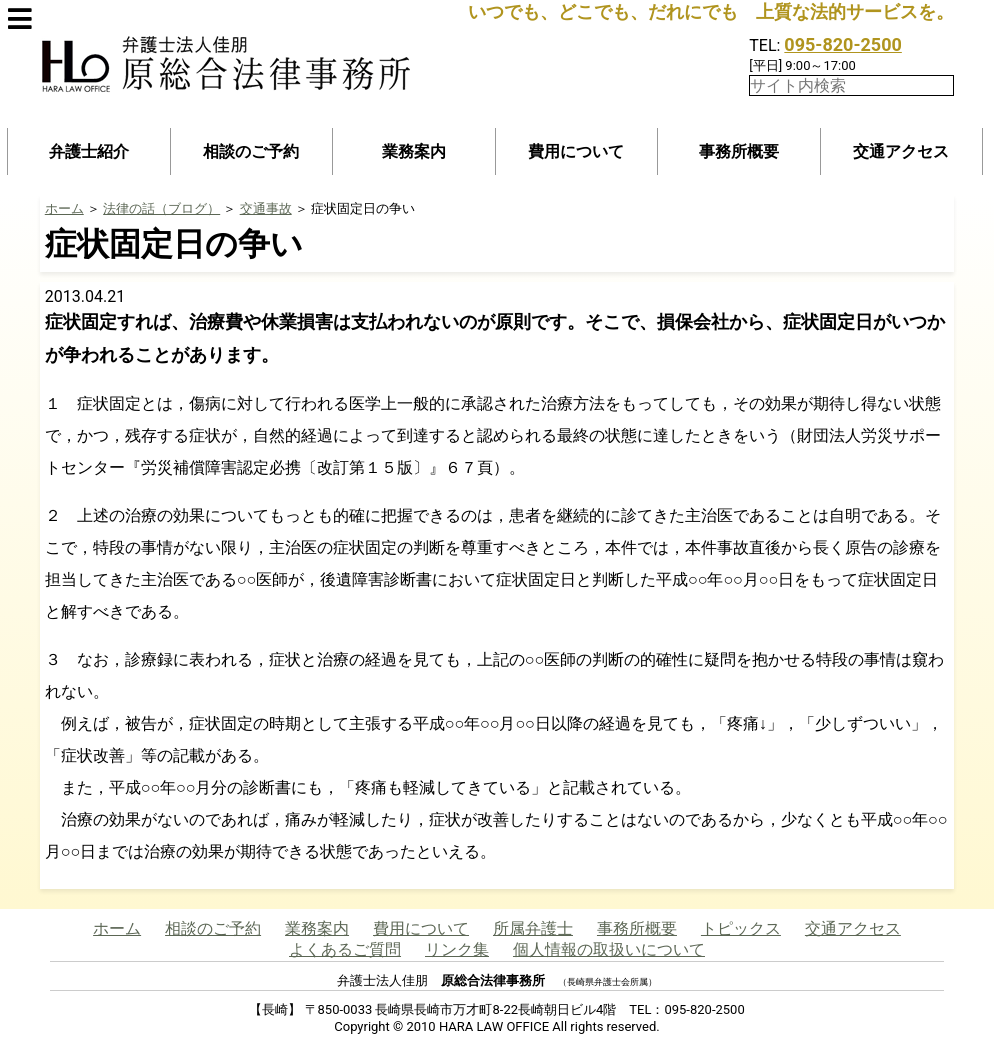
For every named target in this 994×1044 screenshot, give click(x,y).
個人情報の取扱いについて (609, 949)
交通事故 (266, 208)
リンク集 (457, 949)
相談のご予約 (251, 151)
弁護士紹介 (89, 151)
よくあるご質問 (345, 949)
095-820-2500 (842, 44)
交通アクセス (901, 151)
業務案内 (414, 151)
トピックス (741, 928)
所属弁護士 (533, 928)
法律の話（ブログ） (161, 208)
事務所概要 (739, 151)
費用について (576, 151)
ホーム (64, 208)
